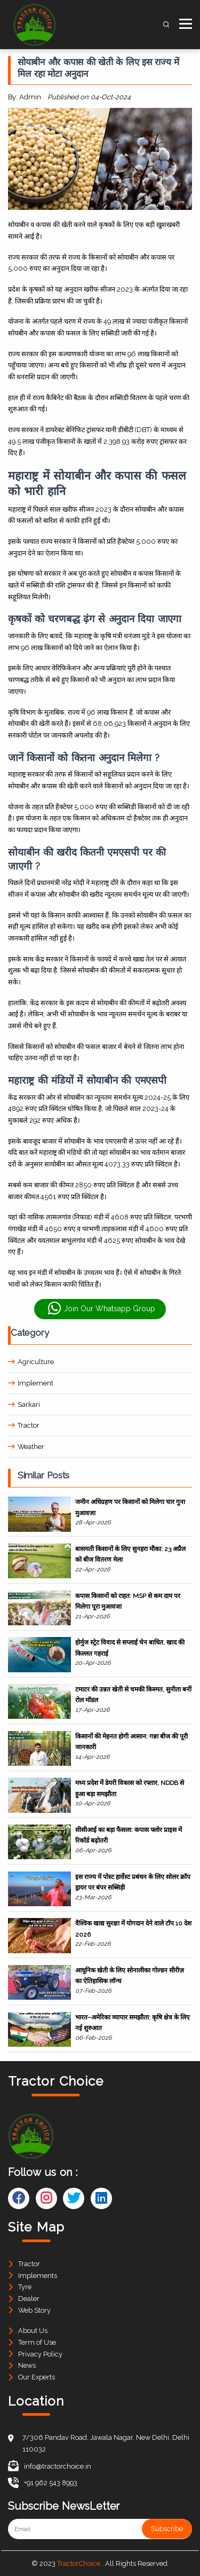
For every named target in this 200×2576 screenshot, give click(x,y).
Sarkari (24, 1404)
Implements (37, 2276)
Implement (30, 1383)
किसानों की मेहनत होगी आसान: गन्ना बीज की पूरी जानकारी (131, 1742)
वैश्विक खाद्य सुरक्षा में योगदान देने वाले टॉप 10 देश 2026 (133, 1929)
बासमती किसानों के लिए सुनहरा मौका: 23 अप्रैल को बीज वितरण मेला (130, 1554)
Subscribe (167, 2529)
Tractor (23, 1425)
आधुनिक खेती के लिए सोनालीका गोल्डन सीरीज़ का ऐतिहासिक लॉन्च (129, 1976)
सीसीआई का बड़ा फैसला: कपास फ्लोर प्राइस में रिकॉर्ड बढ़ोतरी (128, 1835)
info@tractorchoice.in (49, 2466)
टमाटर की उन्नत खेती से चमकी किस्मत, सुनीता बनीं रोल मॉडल (133, 1695)
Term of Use (37, 2342)
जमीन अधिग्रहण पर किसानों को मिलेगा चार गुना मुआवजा (130, 1507)
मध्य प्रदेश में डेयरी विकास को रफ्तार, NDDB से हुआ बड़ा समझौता (129, 1788)
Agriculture (31, 1362)
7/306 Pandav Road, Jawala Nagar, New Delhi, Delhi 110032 (105, 2443)
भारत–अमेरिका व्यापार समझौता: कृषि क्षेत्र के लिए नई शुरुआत (132, 2023)
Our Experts (36, 2377)
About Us (32, 2331)
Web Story (34, 2310)
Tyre (24, 2287)
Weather (26, 1447)
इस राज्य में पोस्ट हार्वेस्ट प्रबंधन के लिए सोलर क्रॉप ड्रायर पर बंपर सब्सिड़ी (132, 1882)
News (27, 2365)
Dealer (28, 2299)
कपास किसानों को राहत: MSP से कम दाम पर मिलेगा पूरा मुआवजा (127, 1601)
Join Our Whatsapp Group (101, 1308)
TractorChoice (78, 2563)
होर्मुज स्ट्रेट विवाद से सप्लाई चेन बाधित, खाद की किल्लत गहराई (130, 1648)
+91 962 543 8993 (42, 2483)
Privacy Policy (40, 2354)
